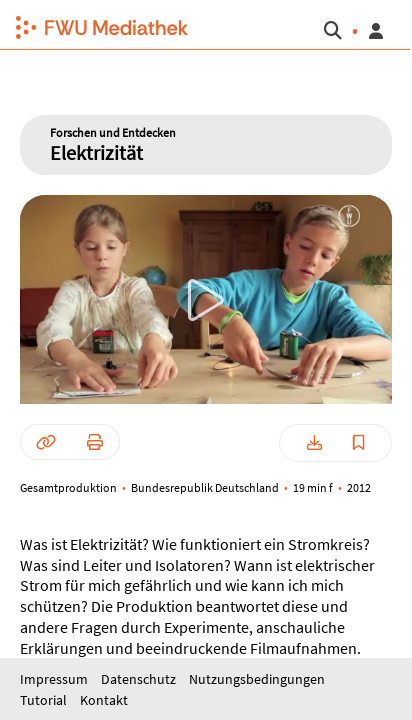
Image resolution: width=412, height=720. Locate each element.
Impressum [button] (55, 679)
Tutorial (45, 700)
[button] (94, 25)
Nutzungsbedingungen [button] (257, 679)
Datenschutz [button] (140, 679)
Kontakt (104, 700)
